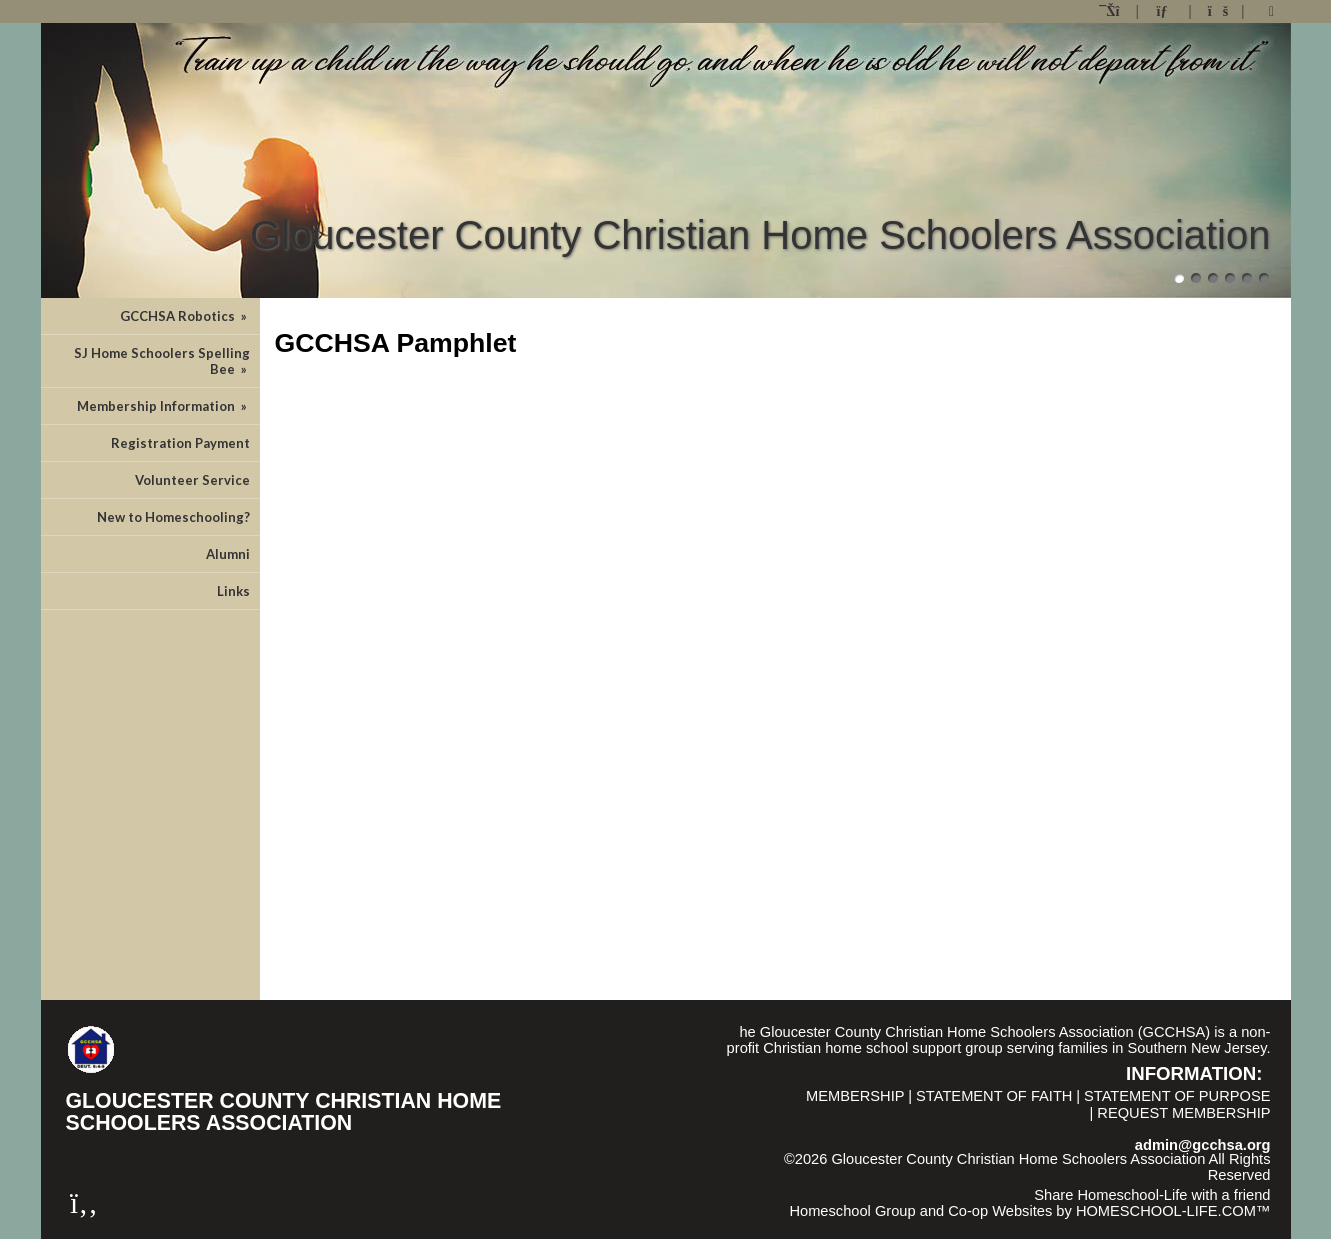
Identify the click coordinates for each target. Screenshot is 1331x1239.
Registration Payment (180, 443)
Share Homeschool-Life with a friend (1152, 1195)
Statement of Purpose (1177, 1096)
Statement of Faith (994, 1096)
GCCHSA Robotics (185, 316)
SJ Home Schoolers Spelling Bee (162, 361)
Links (233, 591)
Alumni (228, 554)
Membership (855, 1096)
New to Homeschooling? (173, 517)
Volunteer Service (192, 480)
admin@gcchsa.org (1203, 1145)
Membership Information (163, 406)
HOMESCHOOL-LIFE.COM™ (1173, 1211)
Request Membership (1183, 1113)
